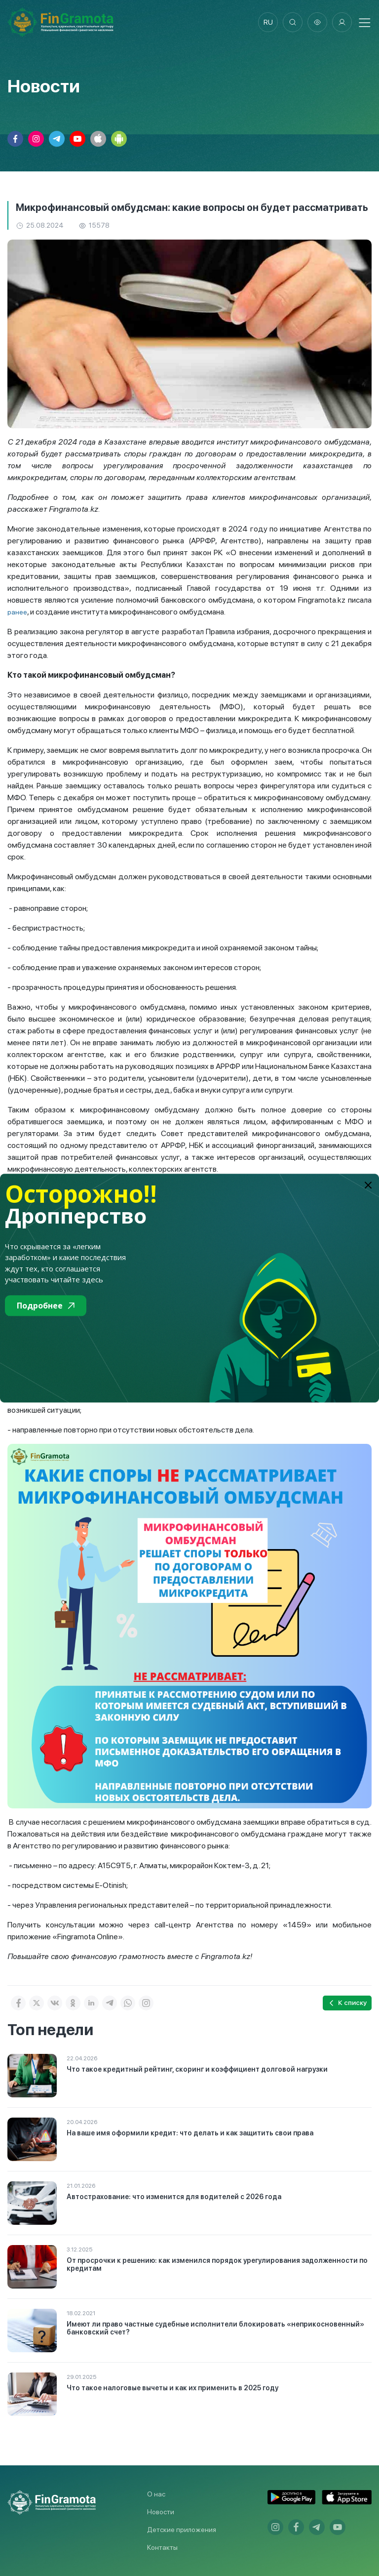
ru (268, 22)
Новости (160, 2512)
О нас (156, 2494)
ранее (17, 612)
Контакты (162, 2547)
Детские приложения (181, 2530)
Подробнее (46, 1305)
